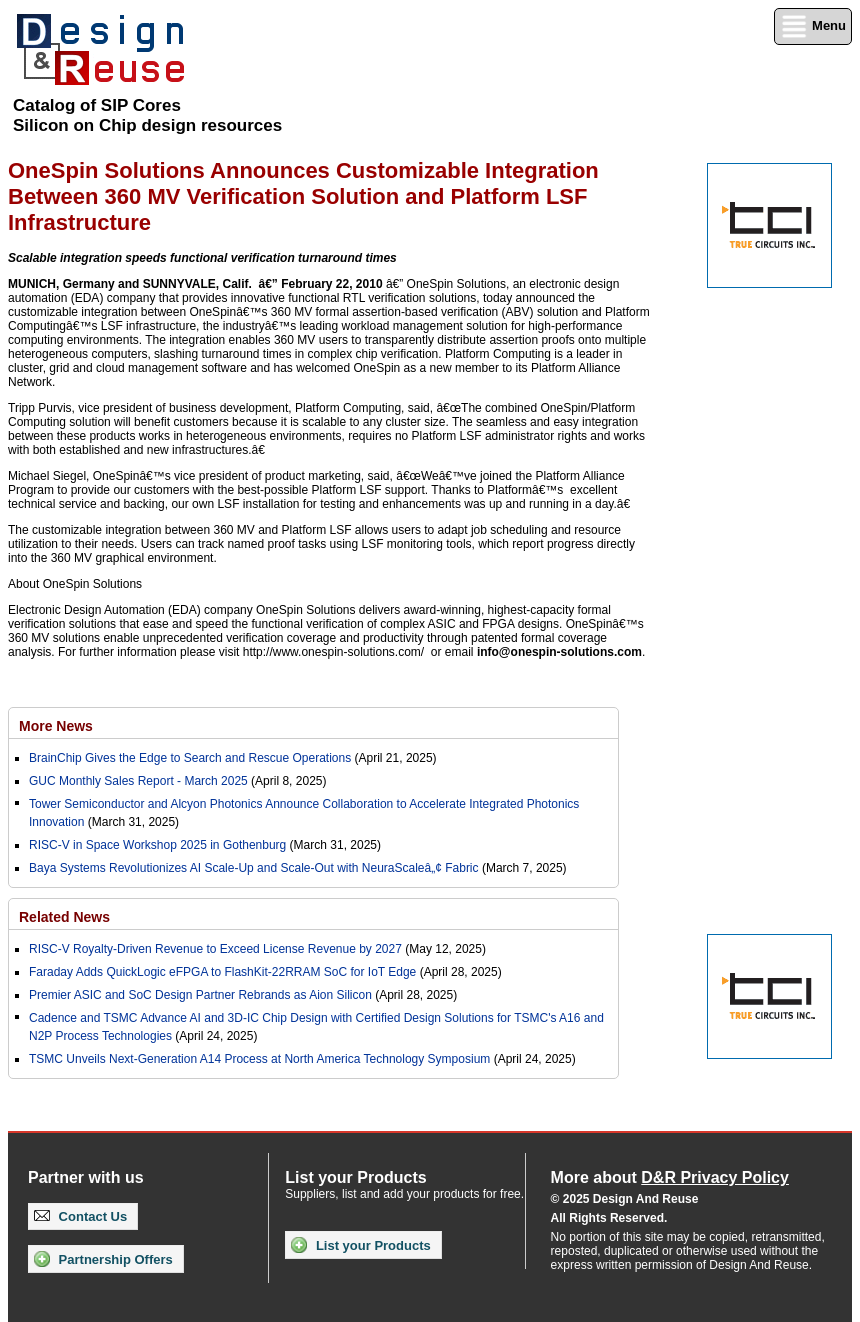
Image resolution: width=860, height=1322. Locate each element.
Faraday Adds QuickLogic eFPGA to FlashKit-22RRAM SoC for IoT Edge (222, 972)
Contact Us (80, 1216)
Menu (813, 26)
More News (56, 726)
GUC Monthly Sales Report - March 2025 (138, 781)
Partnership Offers (103, 1259)
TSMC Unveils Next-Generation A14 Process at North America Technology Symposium (259, 1059)
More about (670, 1177)
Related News (64, 917)
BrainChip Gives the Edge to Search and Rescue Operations (190, 758)
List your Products (360, 1245)
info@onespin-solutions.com (559, 652)
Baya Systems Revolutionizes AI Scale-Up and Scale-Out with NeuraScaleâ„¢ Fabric (254, 868)
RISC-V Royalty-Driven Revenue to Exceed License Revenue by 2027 (215, 949)
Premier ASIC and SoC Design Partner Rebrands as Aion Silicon (202, 995)
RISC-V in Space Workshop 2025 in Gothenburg (157, 845)
